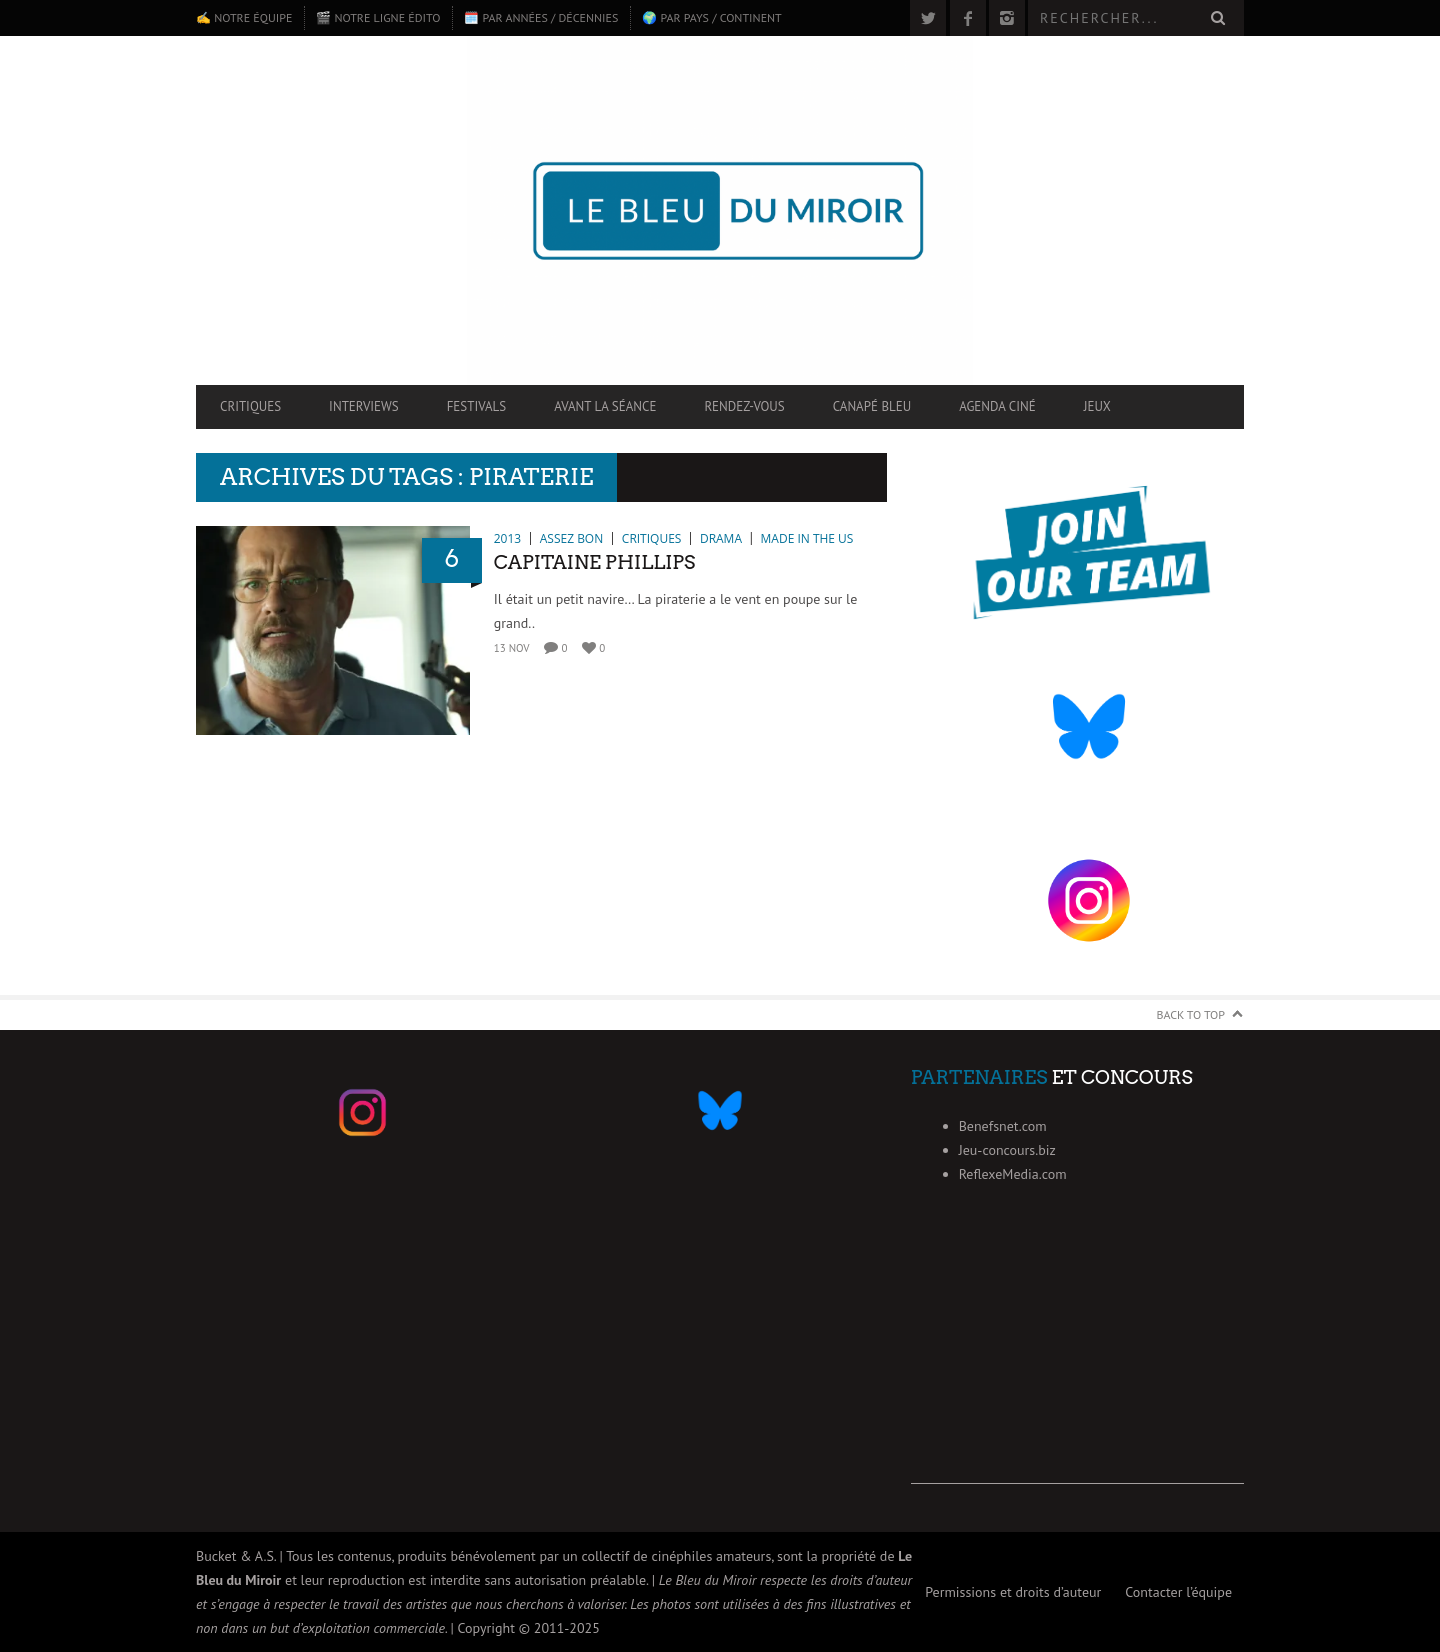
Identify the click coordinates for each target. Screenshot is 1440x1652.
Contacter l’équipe (1178, 1592)
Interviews (364, 406)
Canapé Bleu (872, 406)
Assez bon (571, 538)
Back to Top (1191, 1014)
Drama (721, 538)
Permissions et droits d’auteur (1013, 1592)
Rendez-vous (744, 406)
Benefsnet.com (1003, 1126)
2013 (507, 538)
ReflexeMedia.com (1013, 1174)
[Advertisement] (1077, 1359)
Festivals (477, 406)
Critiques (250, 406)
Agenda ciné (997, 406)
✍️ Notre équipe (244, 17)
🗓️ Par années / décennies (541, 17)
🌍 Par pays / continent (711, 17)
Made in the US (807, 538)
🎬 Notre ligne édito (378, 17)
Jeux (1097, 406)
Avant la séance (605, 406)
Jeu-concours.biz (1007, 1150)
